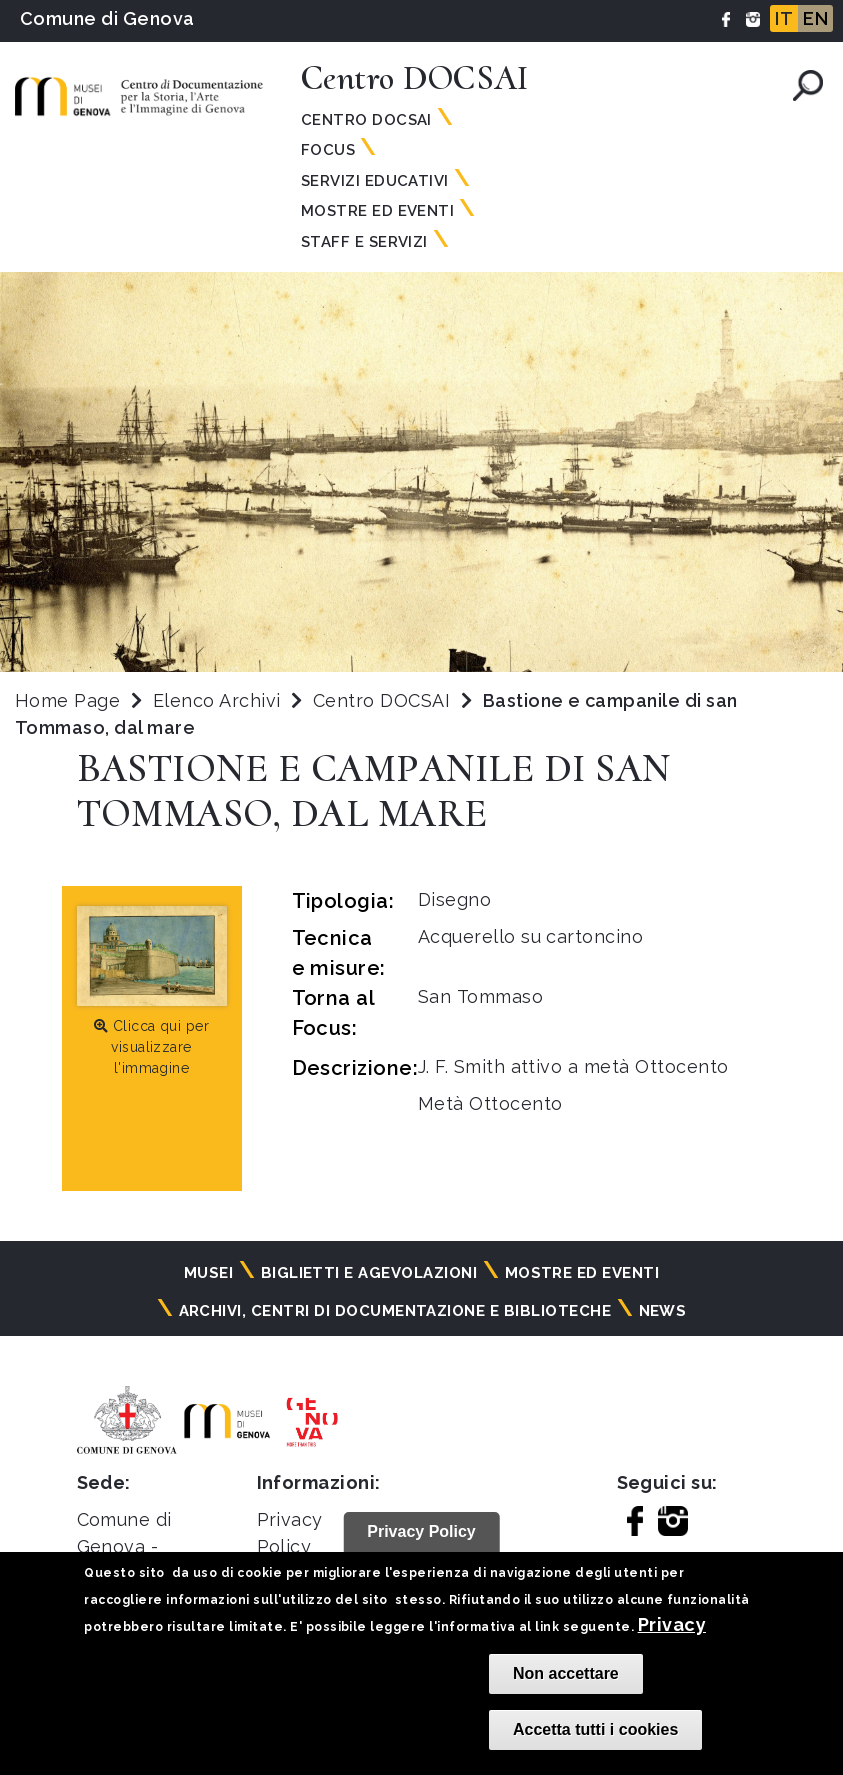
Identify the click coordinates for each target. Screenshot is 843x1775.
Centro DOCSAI (384, 700)
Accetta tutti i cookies (595, 1729)
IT (784, 18)
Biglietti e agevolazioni (369, 1273)
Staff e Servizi (364, 242)
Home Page (67, 700)
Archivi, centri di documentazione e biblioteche (395, 1311)
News (663, 1311)
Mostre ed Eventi (378, 211)
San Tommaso (480, 996)
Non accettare (566, 1673)
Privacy (672, 1624)
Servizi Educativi (375, 181)
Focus (328, 150)
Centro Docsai (366, 120)
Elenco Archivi (217, 700)
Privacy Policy (421, 1531)
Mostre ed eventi (582, 1273)
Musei (208, 1273)
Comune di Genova (107, 18)
